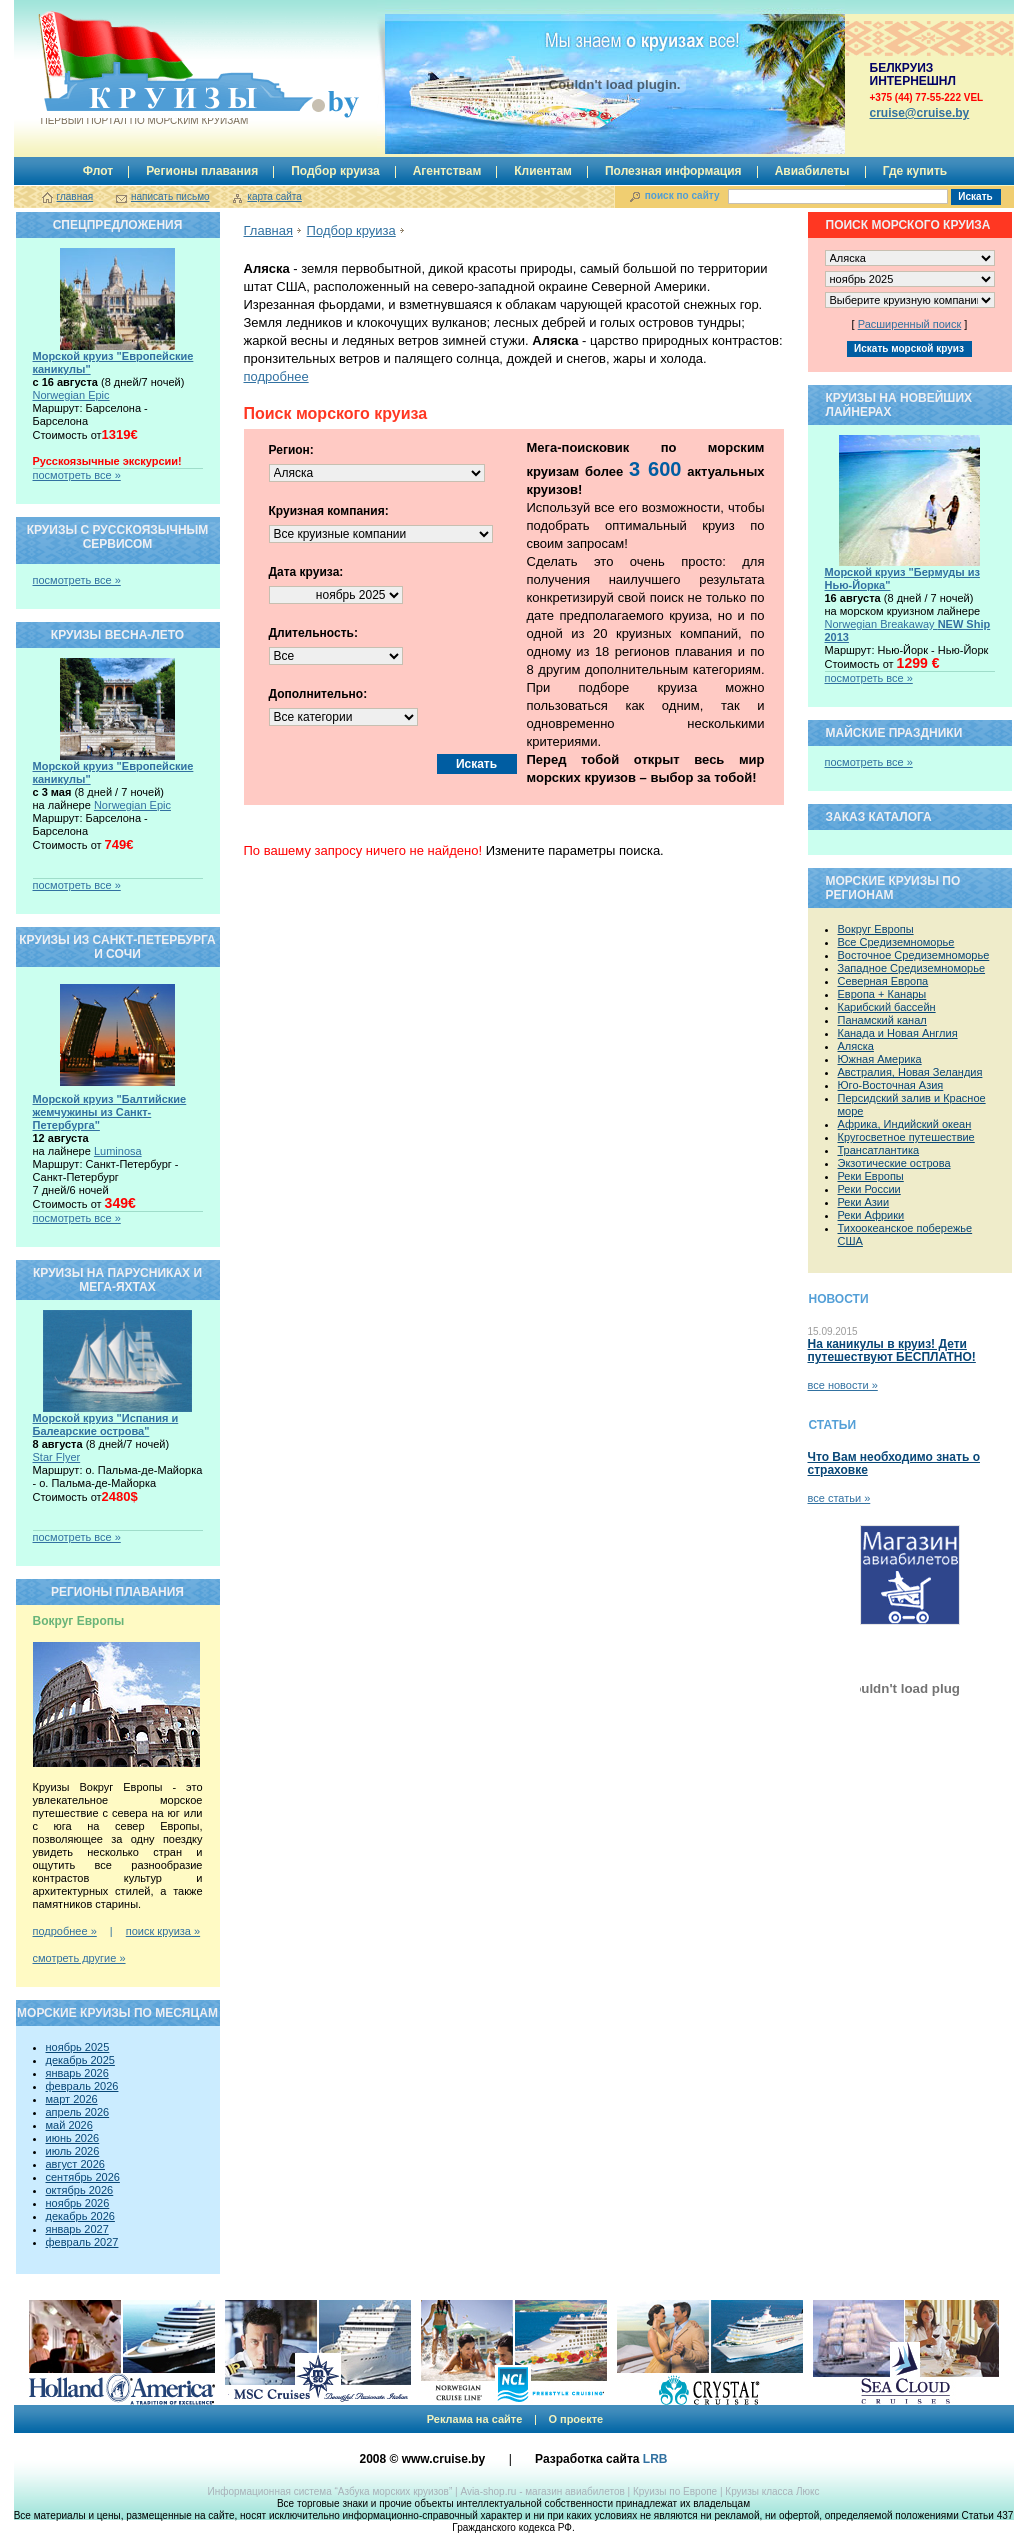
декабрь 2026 (80, 2216)
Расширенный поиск (910, 324)
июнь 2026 (73, 2138)
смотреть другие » (79, 1958)
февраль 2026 (82, 2086)
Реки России (869, 1189)
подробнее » (65, 1931)
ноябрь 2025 (78, 2047)
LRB (655, 2459)
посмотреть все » (77, 475)
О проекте (575, 2419)
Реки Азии (864, 1202)
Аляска (856, 1046)
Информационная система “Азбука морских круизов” (329, 2491)
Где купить (915, 171)
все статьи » (839, 1498)
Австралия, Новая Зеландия (910, 1072)
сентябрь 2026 (83, 2177)
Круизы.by (143, 68)
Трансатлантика (879, 1150)
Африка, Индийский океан (905, 1124)
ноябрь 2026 (78, 2203)
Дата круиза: (306, 572)
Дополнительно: (318, 694)
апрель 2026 (78, 2112)
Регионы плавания (202, 171)
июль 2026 (73, 2151)
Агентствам (447, 171)
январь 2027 (77, 2229)
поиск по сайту (682, 195)
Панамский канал (882, 1020)
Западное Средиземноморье (912, 968)
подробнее (276, 376)
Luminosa (118, 1151)
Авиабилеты (812, 171)
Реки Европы (871, 1176)
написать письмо (170, 196)
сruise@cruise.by (920, 113)
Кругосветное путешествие (906, 1137)
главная (75, 196)
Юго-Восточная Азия (891, 1085)
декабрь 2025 (80, 2060)
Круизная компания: (329, 511)
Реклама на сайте (475, 2419)
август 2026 (75, 2164)
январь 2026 (77, 2073)
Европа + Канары (882, 994)
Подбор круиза (335, 171)
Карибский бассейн (887, 1007)
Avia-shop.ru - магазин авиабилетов (542, 2491)
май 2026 (69, 2125)
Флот (98, 171)
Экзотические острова (894, 1163)
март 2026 (72, 2099)
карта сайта (274, 196)
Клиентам (543, 171)
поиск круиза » (163, 1931)
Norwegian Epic (71, 395)
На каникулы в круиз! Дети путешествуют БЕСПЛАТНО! (892, 1350)
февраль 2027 (82, 2242)
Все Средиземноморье (896, 942)
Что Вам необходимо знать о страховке (894, 1463)
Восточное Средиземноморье (914, 955)
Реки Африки (871, 1215)
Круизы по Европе (675, 2491)
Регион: (291, 450)
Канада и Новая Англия (898, 1033)
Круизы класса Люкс (772, 2491)
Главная (268, 230)
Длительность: (313, 633)
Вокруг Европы (876, 929)
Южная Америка (880, 1059)
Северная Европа (883, 981)
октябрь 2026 (80, 2190)
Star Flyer (57, 1457)
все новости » (843, 1385)
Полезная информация (673, 171)
